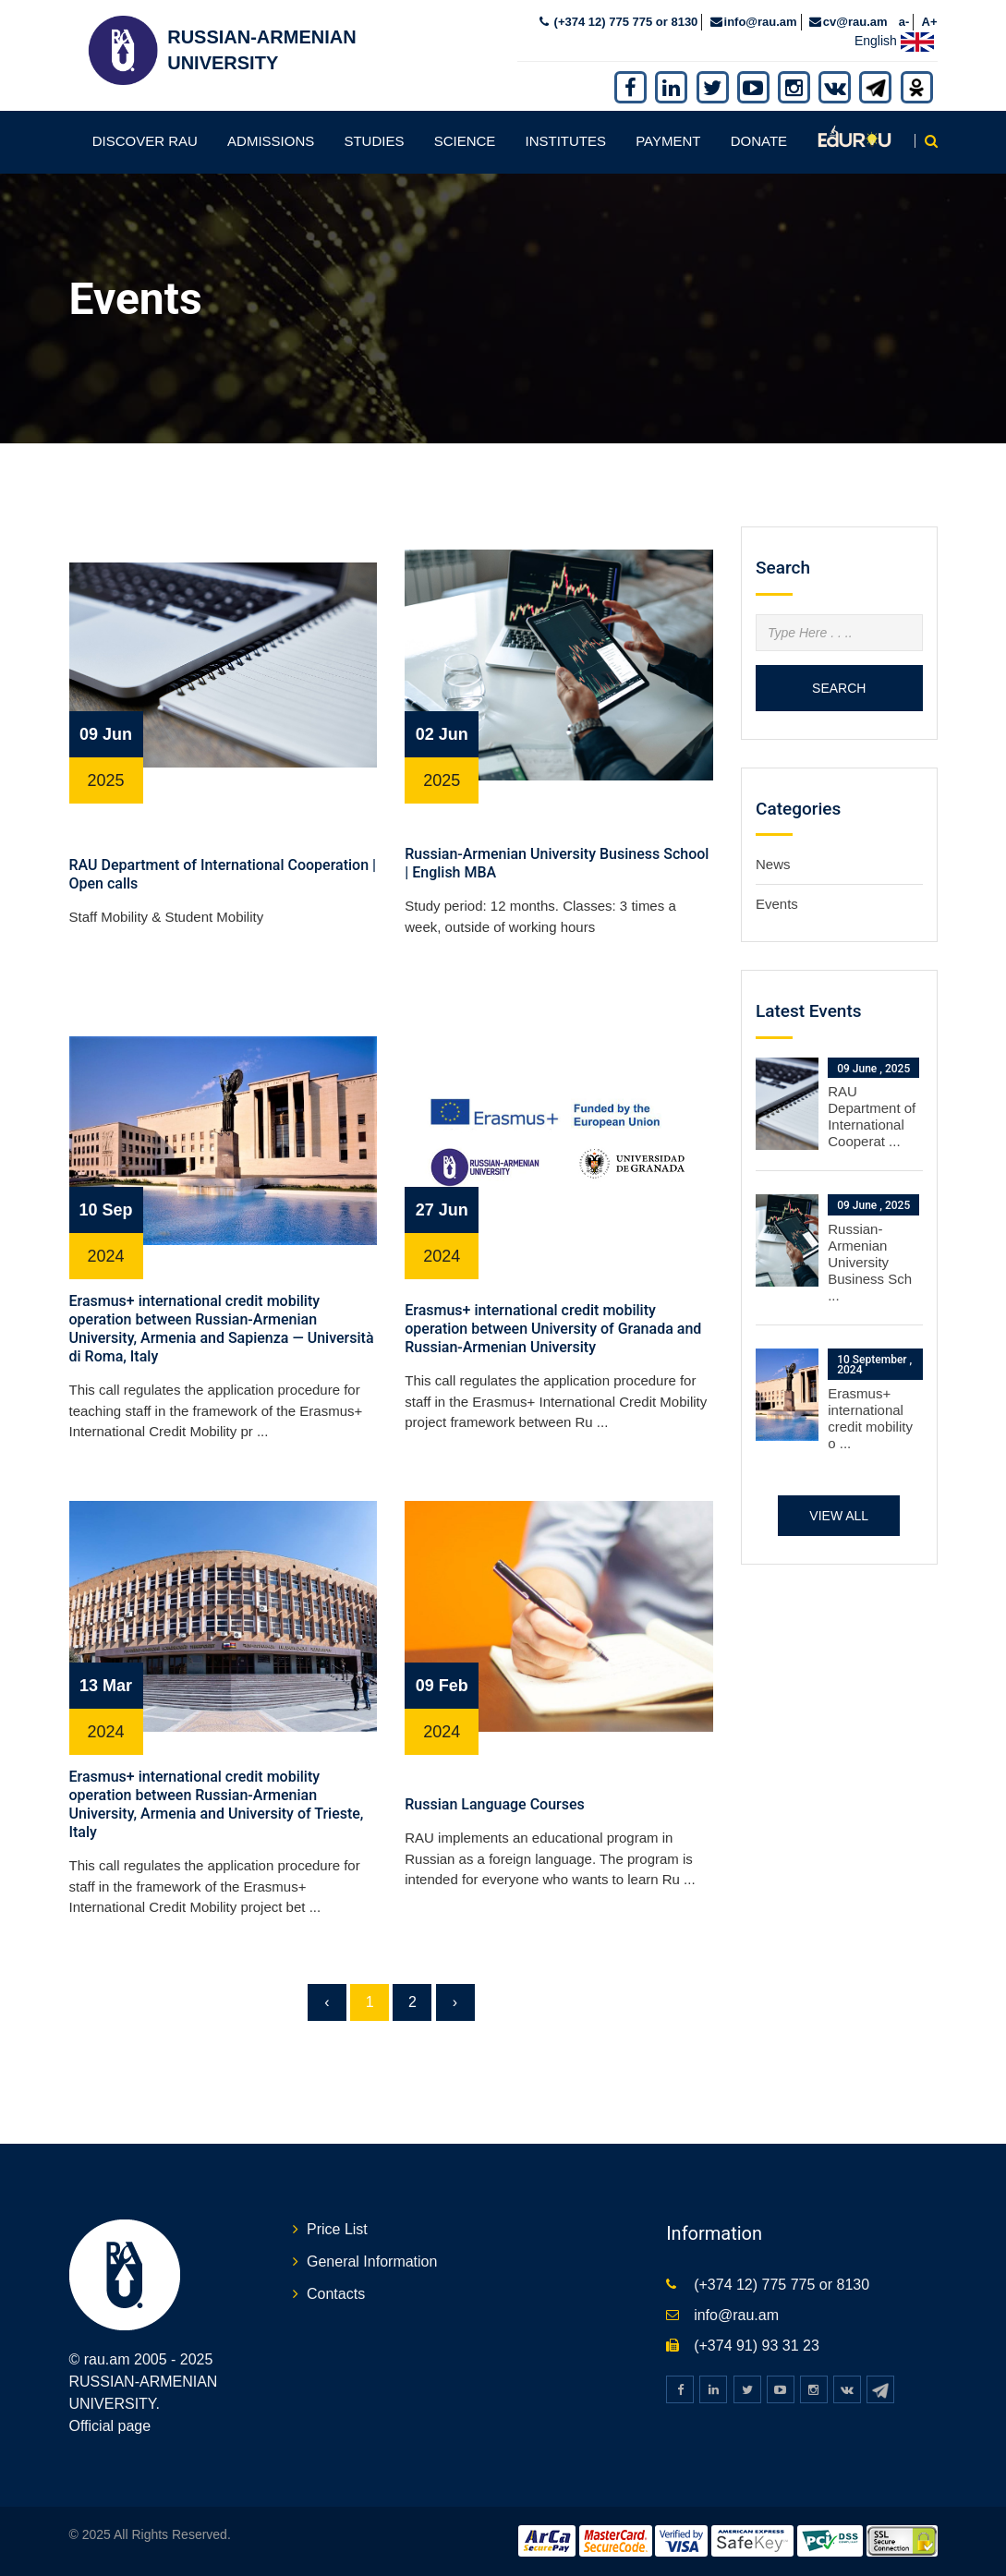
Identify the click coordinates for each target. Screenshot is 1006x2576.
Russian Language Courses (495, 1802)
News (773, 863)
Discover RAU (145, 140)
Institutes (566, 140)
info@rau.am (760, 20)
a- (904, 20)
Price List (337, 2228)
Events (777, 902)
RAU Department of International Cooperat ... (871, 1115)
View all (838, 1513)
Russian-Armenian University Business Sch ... (870, 1261)
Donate (759, 140)
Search (839, 686)
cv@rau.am (855, 20)
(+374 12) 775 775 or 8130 (624, 20)
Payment (668, 140)
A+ (930, 20)
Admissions (270, 140)
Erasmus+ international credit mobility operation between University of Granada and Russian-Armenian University (553, 1327)
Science (465, 140)
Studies (374, 140)
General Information (372, 2260)
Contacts (336, 2292)
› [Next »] (455, 2001)
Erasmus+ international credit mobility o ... (870, 1416)
